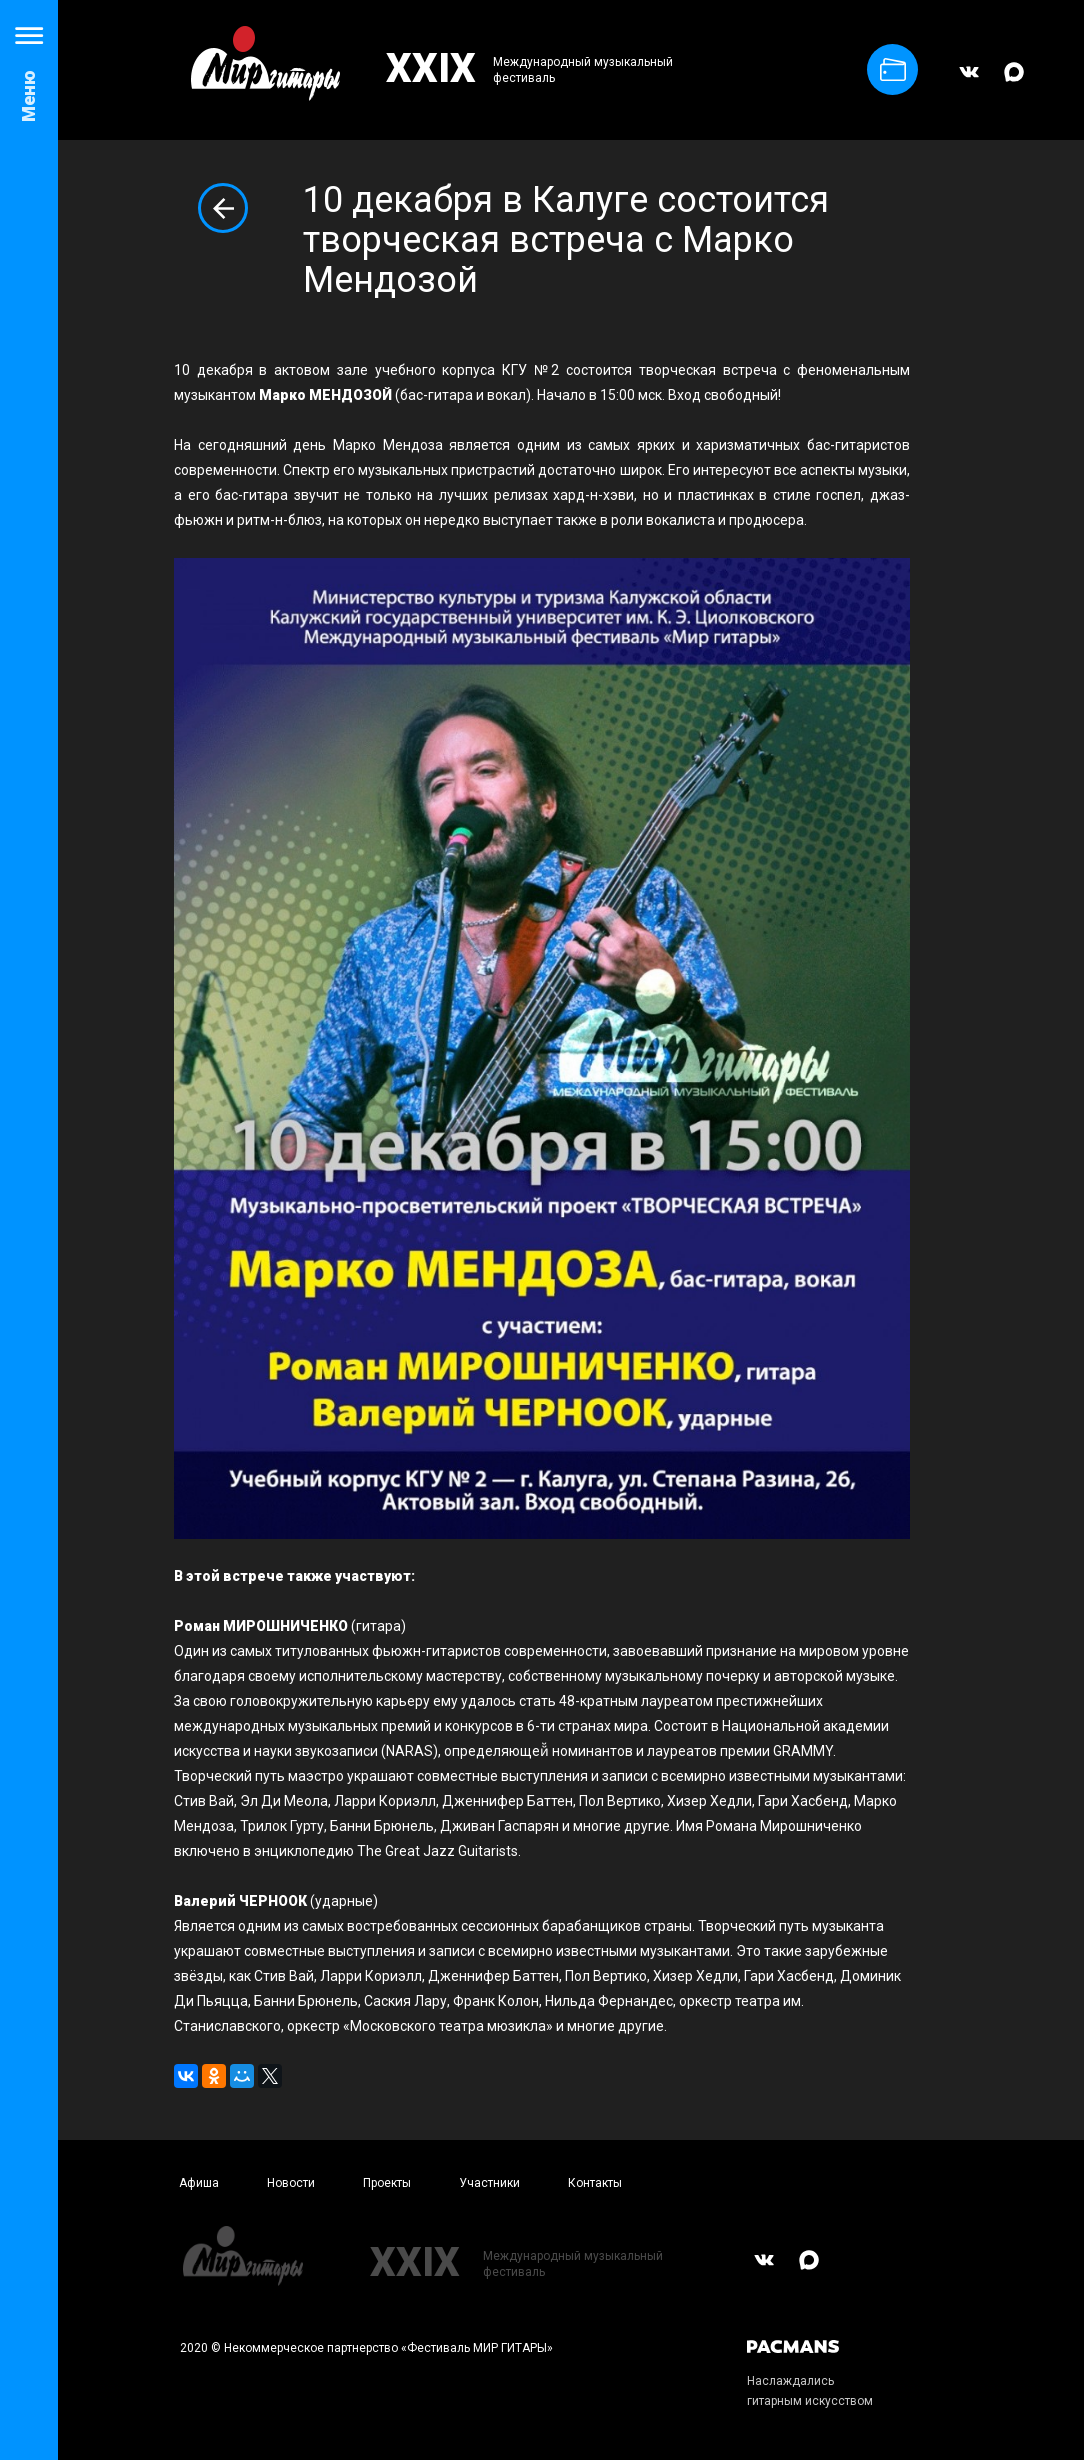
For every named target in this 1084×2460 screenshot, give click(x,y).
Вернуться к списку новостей (223, 208)
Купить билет (893, 69)
